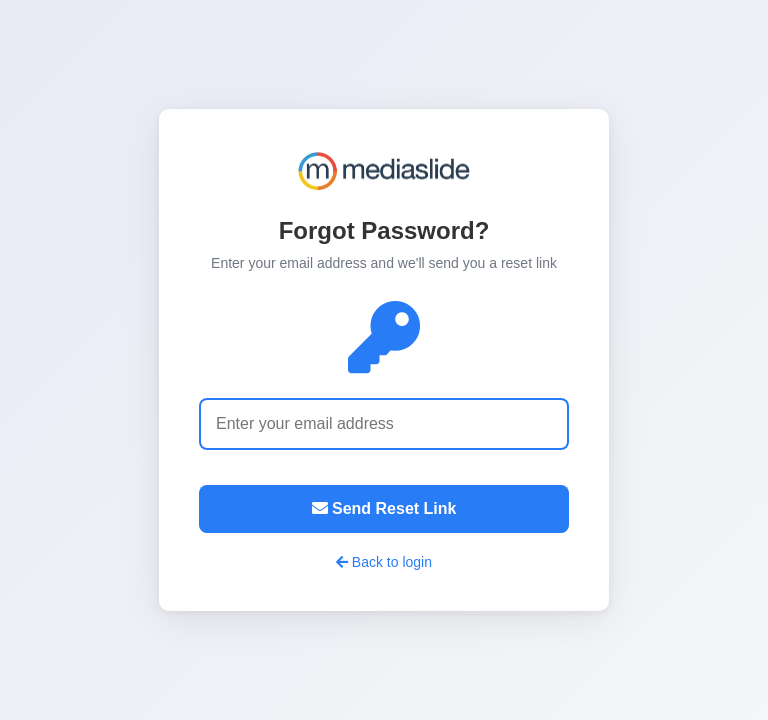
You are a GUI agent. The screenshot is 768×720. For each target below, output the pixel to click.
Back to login (384, 562)
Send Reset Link (384, 508)
